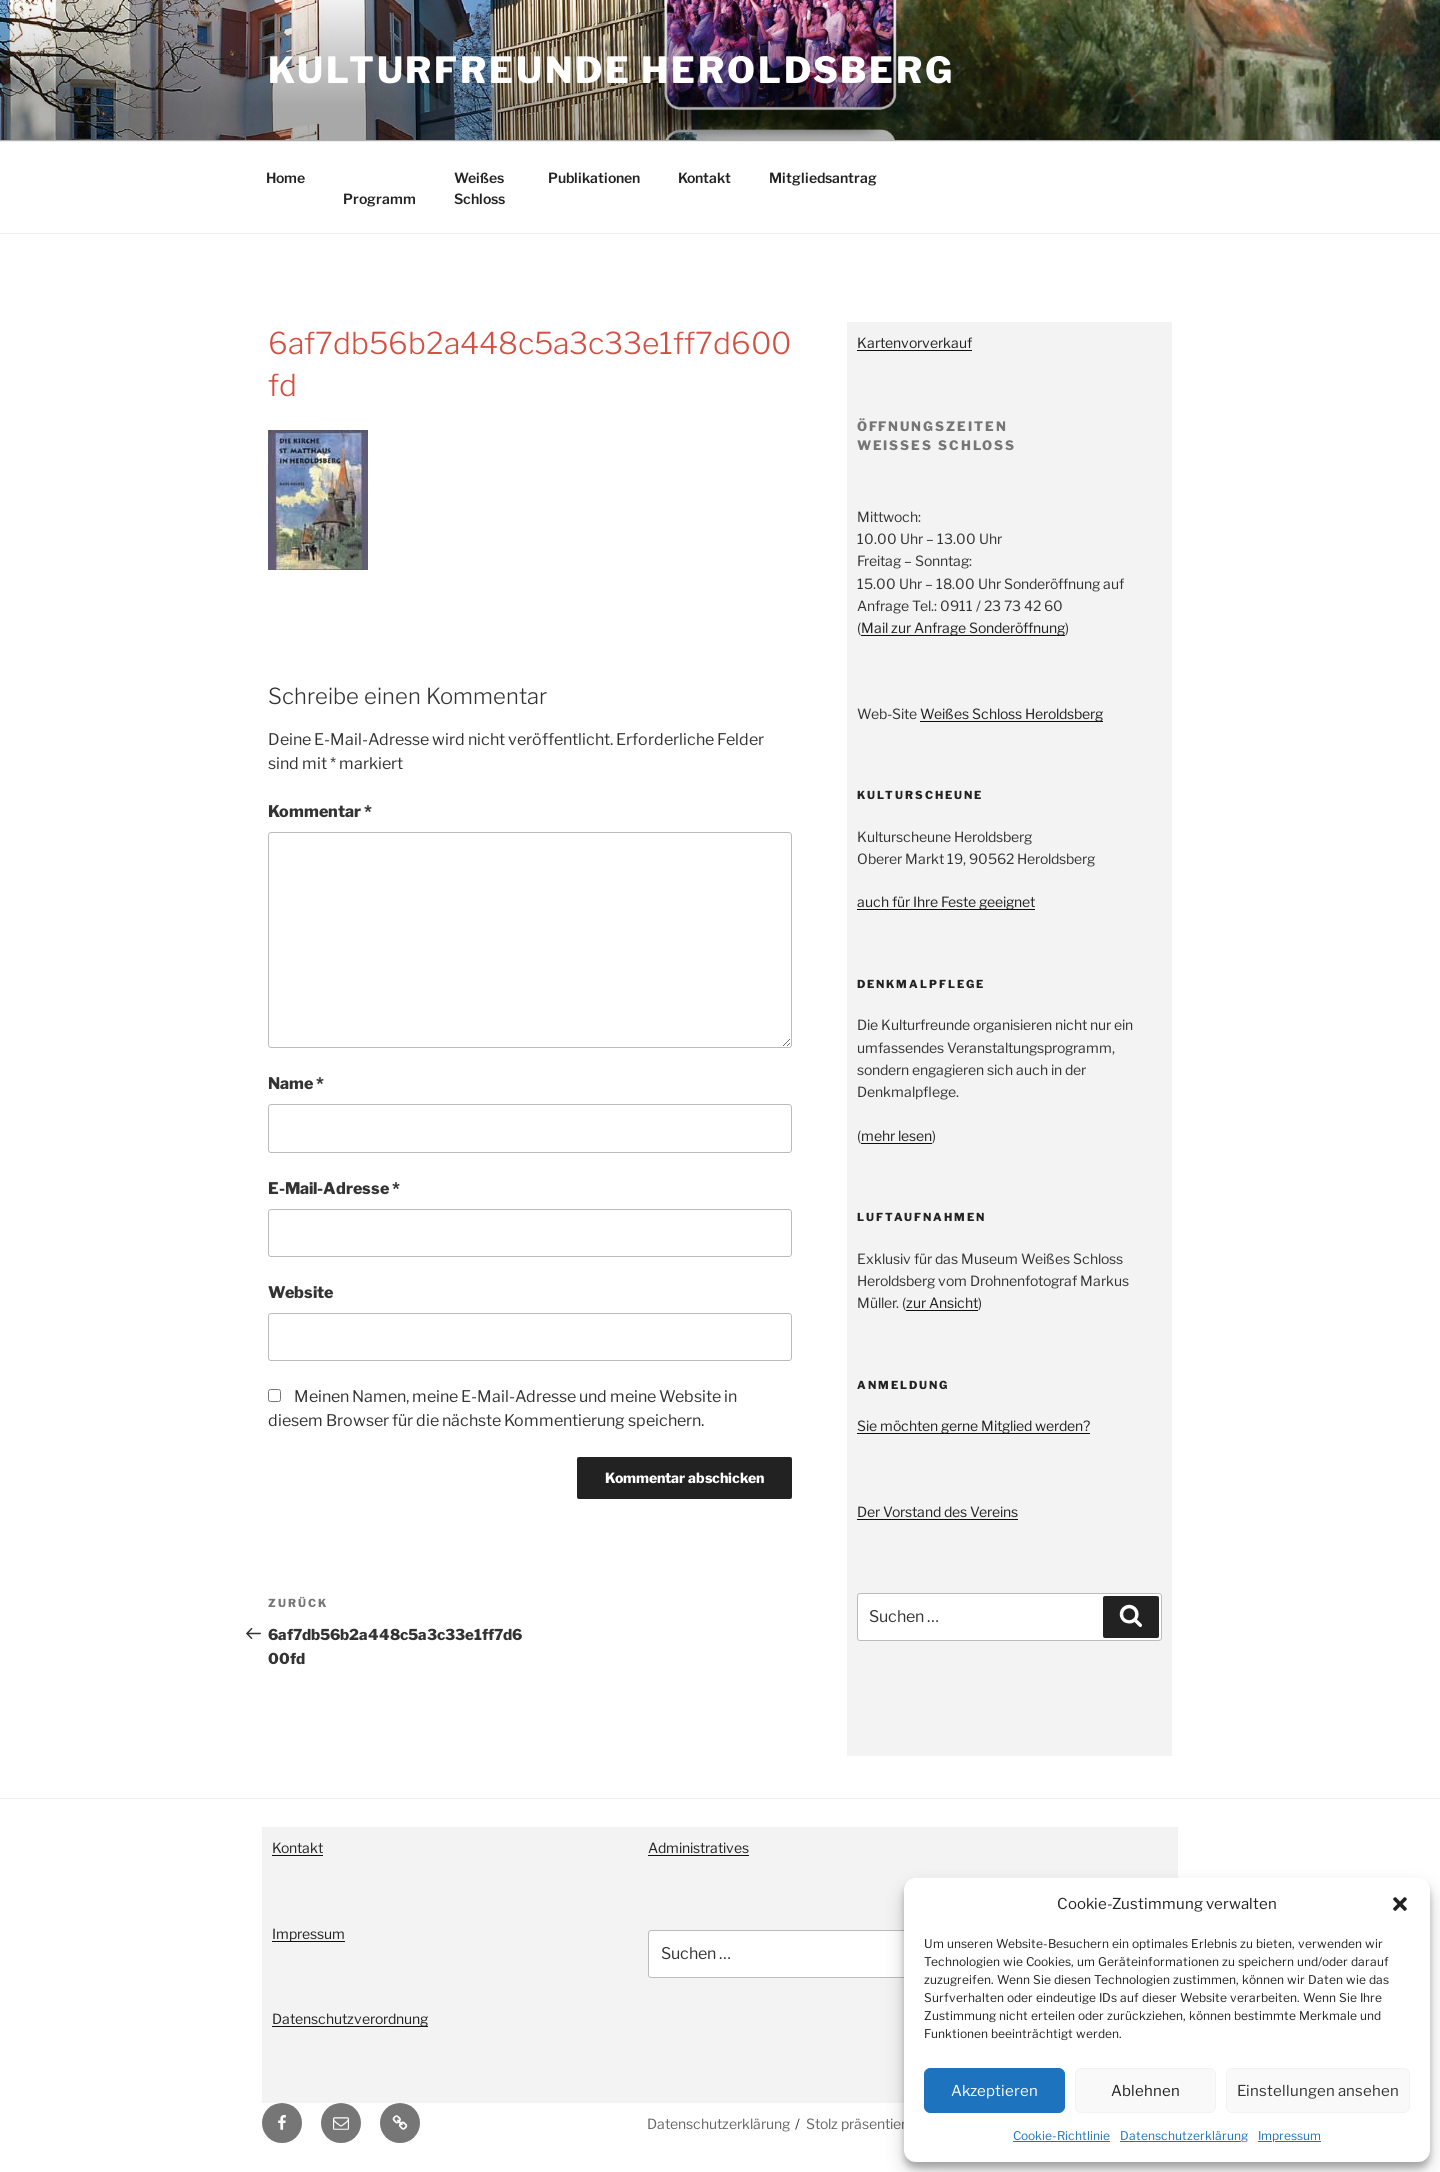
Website (300, 1292)
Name (296, 1083)
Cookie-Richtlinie (1061, 2135)
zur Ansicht (942, 1302)
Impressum (1289, 2135)
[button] (1400, 1904)
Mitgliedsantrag (823, 177)
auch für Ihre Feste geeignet (946, 901)
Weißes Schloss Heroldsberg (1011, 713)
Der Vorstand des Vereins (937, 1511)
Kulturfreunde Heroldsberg (611, 70)
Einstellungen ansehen (1318, 2091)
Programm (379, 198)
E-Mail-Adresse (334, 1188)
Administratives (698, 1847)
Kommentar (320, 811)
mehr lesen (896, 1135)
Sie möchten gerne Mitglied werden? (973, 1425)
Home (285, 177)
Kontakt (704, 177)
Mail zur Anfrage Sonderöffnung (963, 627)
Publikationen (594, 177)
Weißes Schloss (479, 188)
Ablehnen (1145, 2091)
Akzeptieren (994, 2091)
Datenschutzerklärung (1184, 2135)
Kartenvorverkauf (914, 342)
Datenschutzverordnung (350, 2018)
